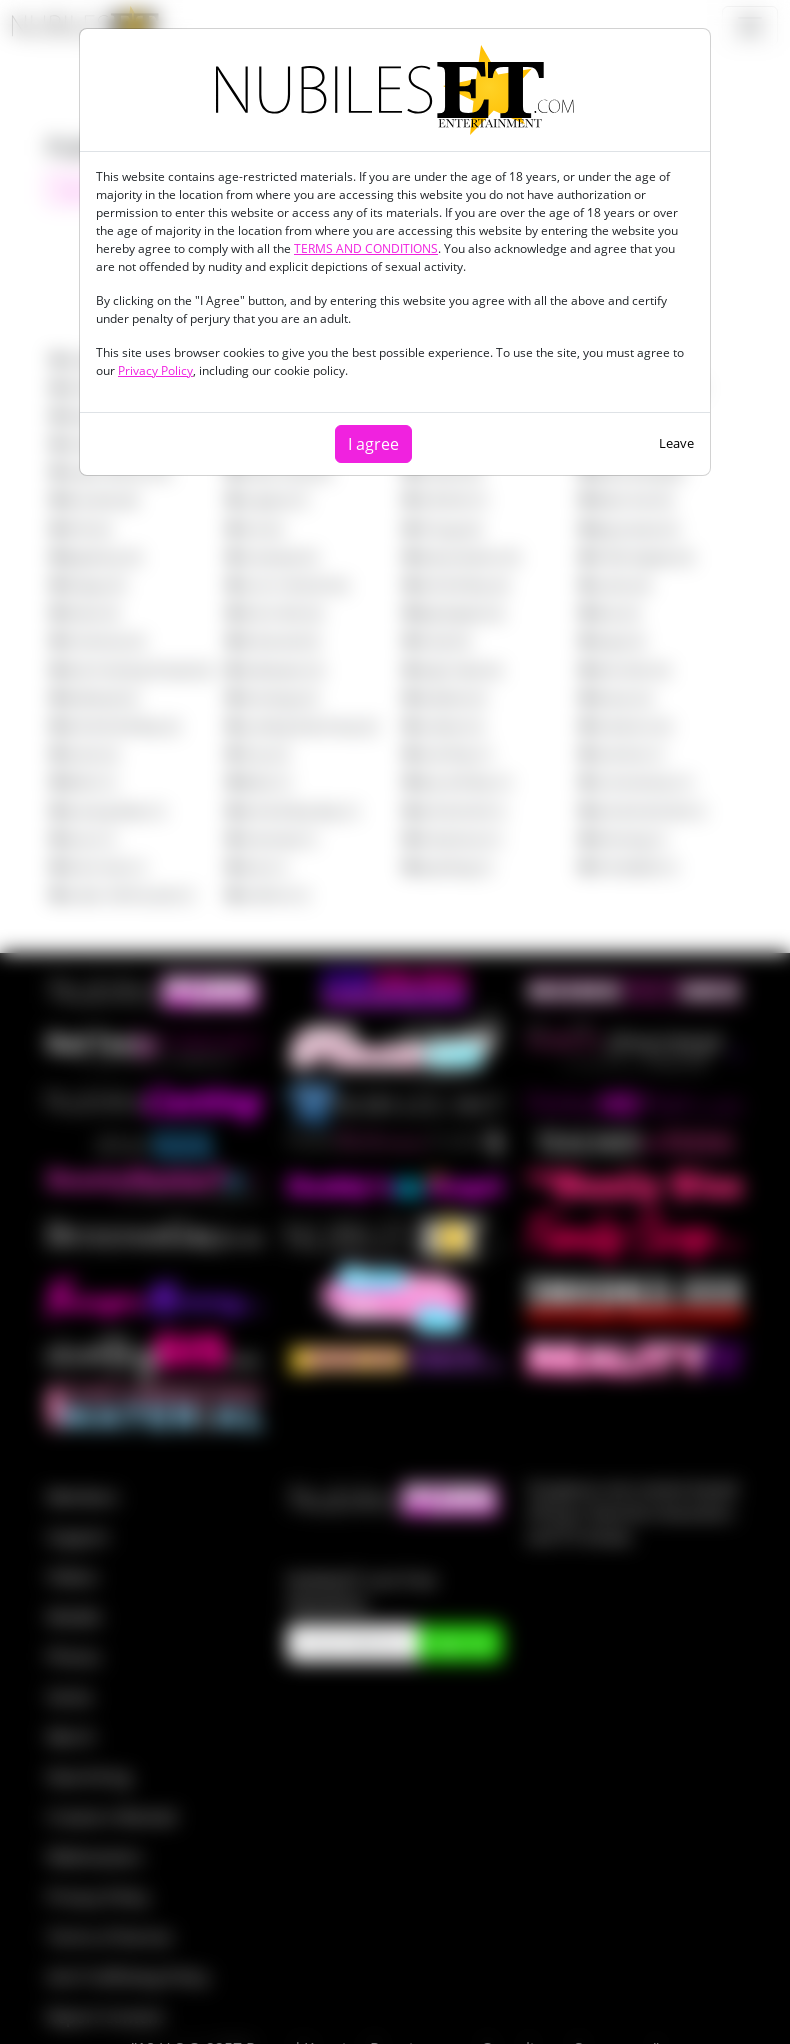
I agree (373, 444)
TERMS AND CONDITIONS (366, 248)
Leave (676, 443)
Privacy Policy (155, 370)
